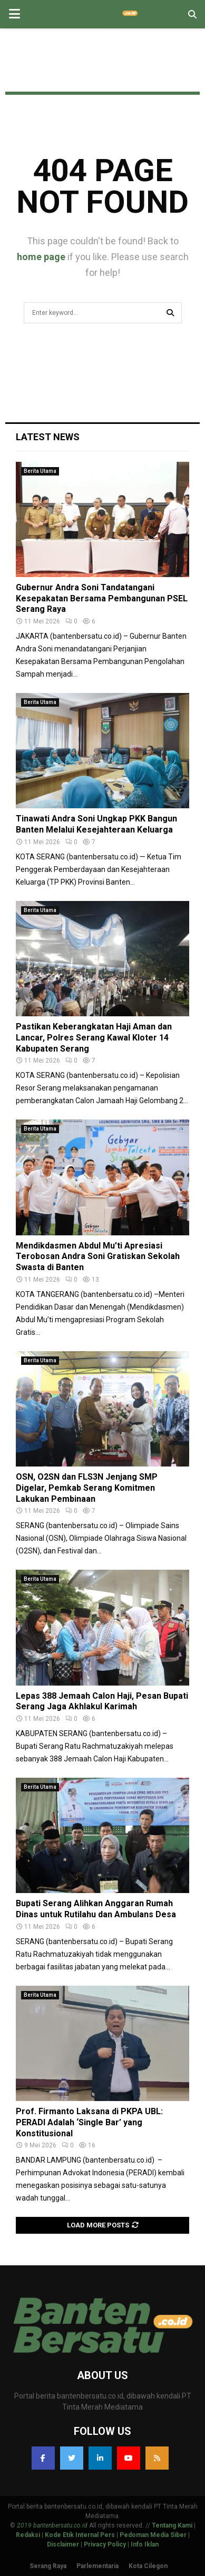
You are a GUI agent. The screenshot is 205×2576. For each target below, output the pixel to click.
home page (41, 256)
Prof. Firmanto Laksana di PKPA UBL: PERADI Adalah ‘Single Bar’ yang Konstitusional (89, 2122)
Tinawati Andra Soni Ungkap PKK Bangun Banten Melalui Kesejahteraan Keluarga (96, 824)
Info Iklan (145, 2544)
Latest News (48, 436)
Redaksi (28, 2535)
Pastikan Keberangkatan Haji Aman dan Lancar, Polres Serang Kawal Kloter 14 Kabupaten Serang (94, 1038)
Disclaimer (63, 2544)
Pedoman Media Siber (153, 2535)
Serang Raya (48, 2566)
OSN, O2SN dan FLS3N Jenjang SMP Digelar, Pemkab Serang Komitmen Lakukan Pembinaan (87, 1488)
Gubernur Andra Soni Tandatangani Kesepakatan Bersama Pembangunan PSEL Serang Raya (102, 598)
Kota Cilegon (148, 2566)
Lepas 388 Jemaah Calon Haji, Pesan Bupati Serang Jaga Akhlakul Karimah (102, 1701)
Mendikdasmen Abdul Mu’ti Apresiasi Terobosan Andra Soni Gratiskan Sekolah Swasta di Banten (98, 1257)
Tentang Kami (172, 2525)
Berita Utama (40, 471)
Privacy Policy (105, 2544)
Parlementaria (97, 2566)
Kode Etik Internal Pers (80, 2535)
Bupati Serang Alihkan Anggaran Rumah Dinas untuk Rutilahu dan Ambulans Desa (96, 1908)
